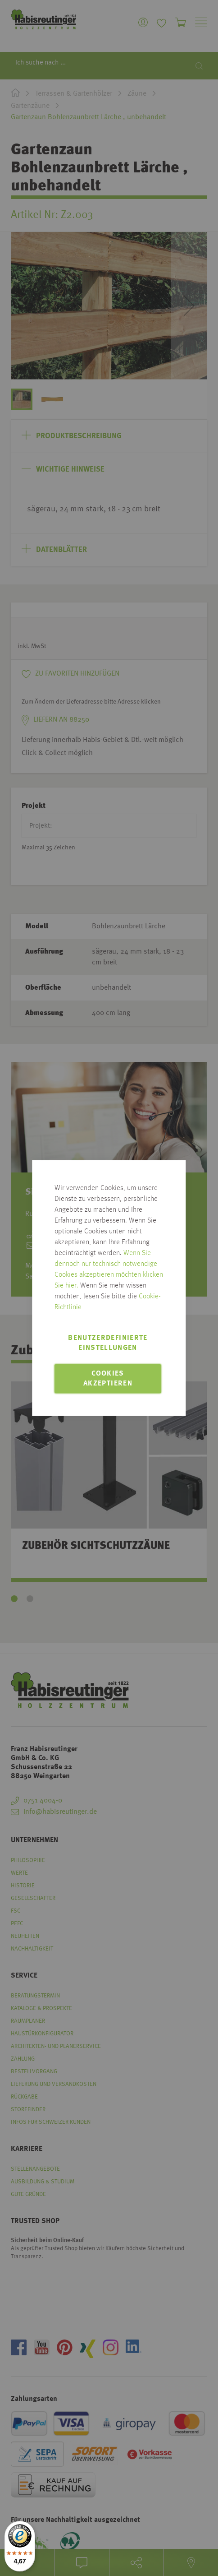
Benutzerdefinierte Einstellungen (107, 1343)
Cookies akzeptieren (107, 1378)
